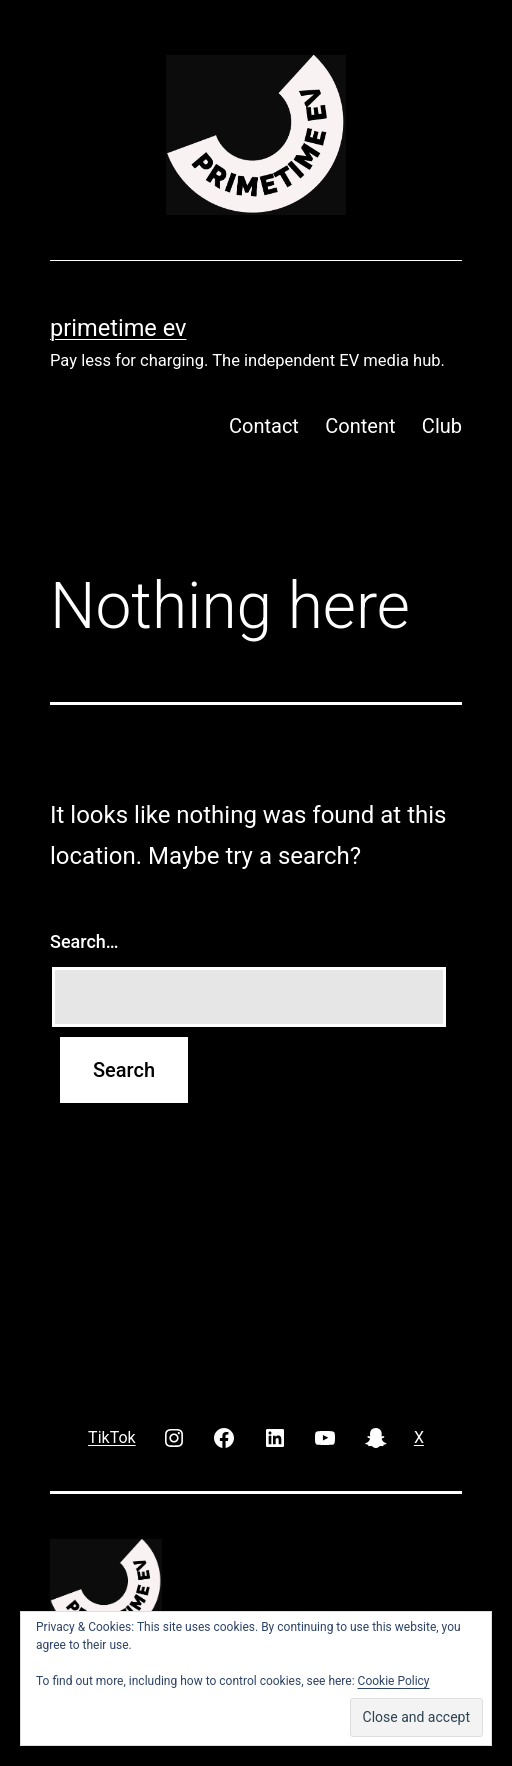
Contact (264, 426)
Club (442, 426)
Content (360, 426)
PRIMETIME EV (118, 328)
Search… (84, 941)
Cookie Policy (394, 1681)
